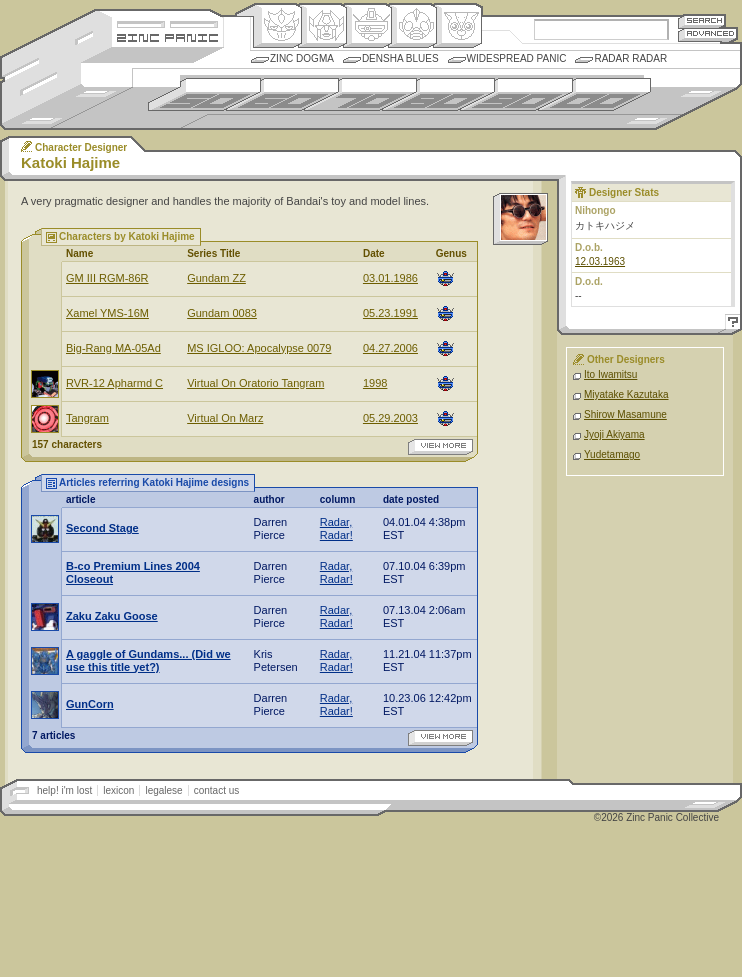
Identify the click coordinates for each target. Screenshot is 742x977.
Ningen (412, 26)
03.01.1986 (390, 278)
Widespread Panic (517, 58)
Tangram (87, 418)
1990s (516, 94)
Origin (277, 26)
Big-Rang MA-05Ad (113, 348)
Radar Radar (630, 58)
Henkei (322, 26)
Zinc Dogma (302, 58)
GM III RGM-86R (107, 278)
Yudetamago (612, 454)
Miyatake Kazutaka (626, 394)
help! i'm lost (64, 790)
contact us (217, 790)
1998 (375, 383)
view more (440, 447)
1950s (204, 94)
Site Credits (167, 22)
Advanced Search (708, 34)
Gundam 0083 (222, 313)
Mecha (367, 26)
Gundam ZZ (216, 278)
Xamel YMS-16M (107, 313)
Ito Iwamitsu (610, 374)
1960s (282, 94)
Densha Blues (400, 58)
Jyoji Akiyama (614, 434)
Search (702, 20)
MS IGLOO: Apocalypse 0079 (259, 348)
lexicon (118, 790)
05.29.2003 (390, 418)
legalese (163, 790)
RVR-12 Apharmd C (114, 383)
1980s (438, 94)
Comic (457, 26)
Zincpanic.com (167, 36)
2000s (594, 94)
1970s (360, 94)
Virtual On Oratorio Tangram (255, 383)
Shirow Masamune (625, 414)
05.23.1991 (390, 313)
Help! (730, 324)
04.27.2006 (390, 348)
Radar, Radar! (336, 528)
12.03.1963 (600, 261)
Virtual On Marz (225, 418)
